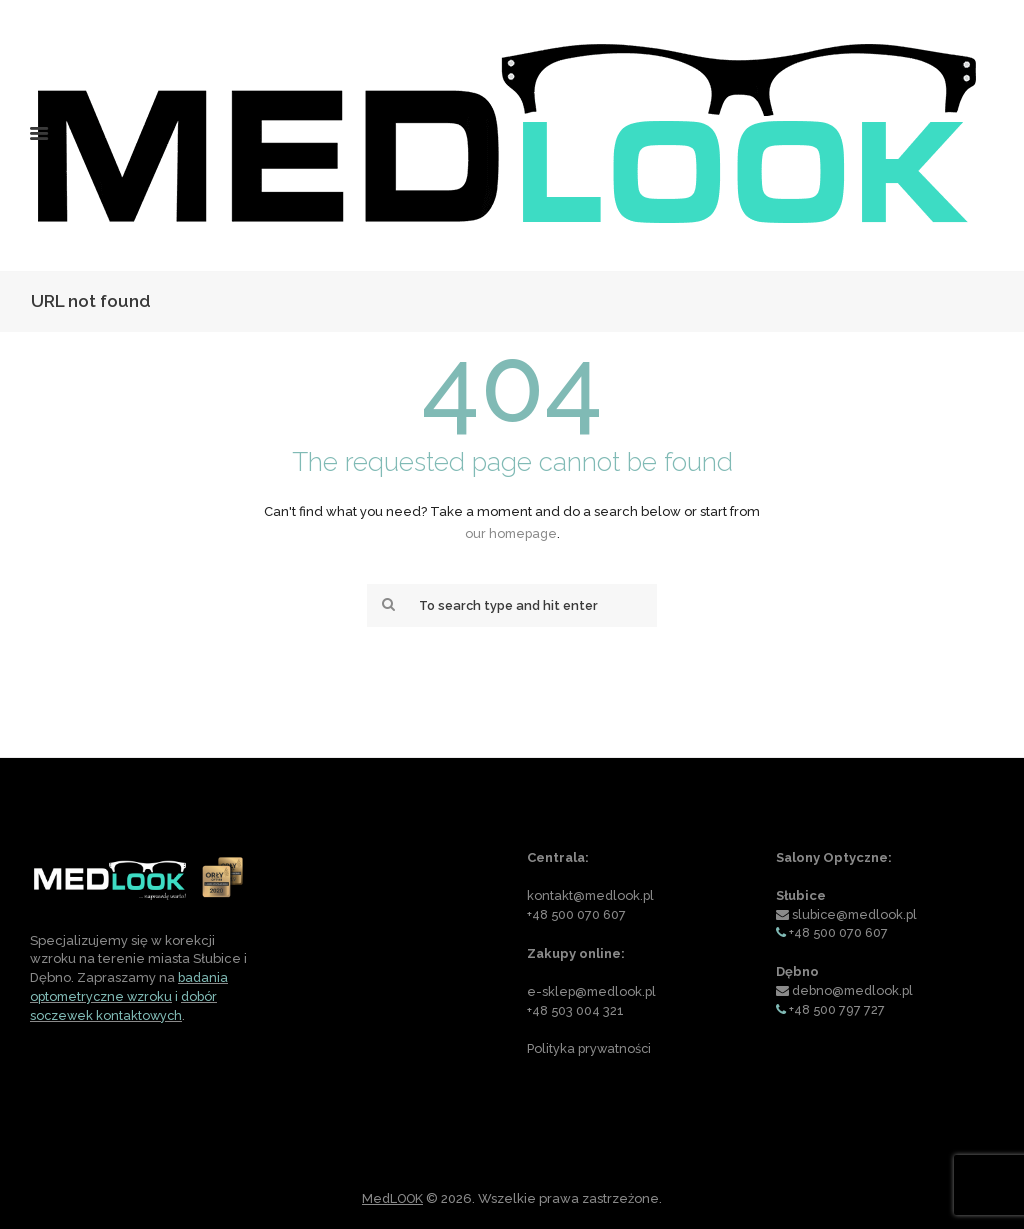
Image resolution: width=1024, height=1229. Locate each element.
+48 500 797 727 (838, 1009)
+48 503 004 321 (576, 1010)
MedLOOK (393, 1198)
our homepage (511, 533)
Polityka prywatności (590, 1048)
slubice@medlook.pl (857, 914)
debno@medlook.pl (855, 990)
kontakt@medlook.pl (592, 896)
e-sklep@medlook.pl (594, 991)
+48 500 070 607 (577, 915)
